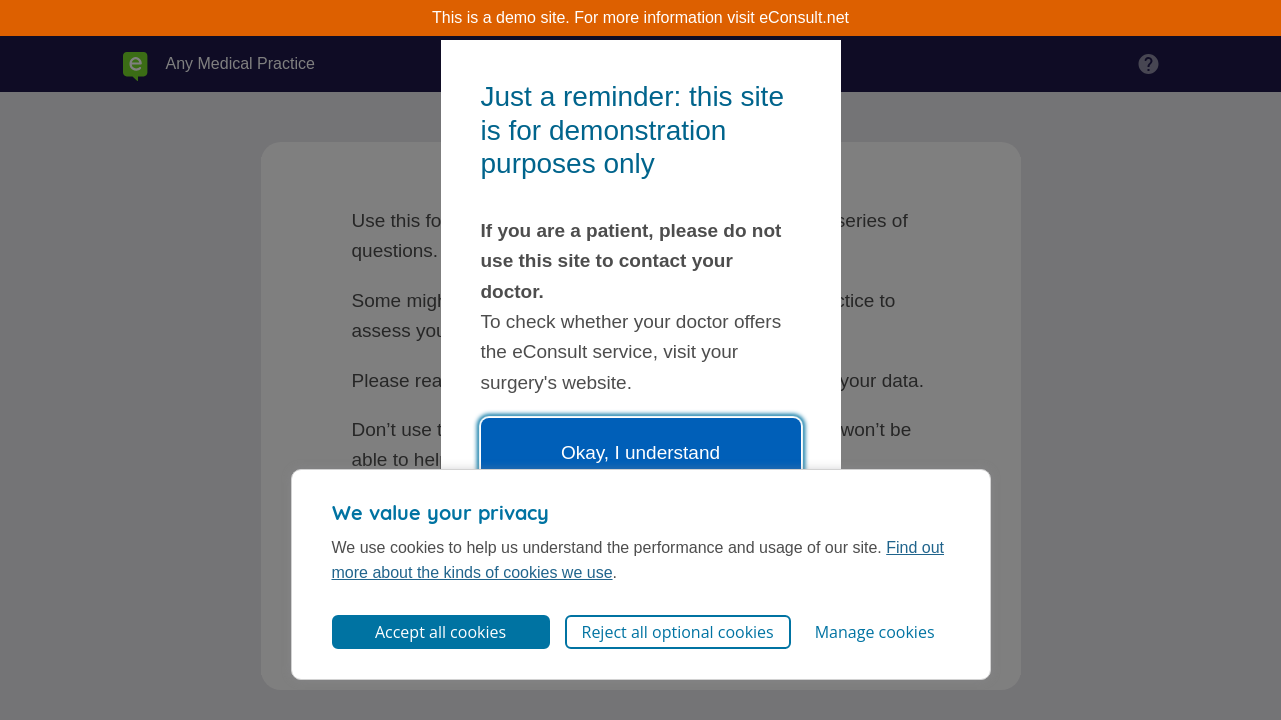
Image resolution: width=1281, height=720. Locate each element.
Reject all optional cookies (678, 632)
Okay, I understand (640, 452)
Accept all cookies (440, 632)
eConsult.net (804, 17)
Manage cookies (875, 632)
